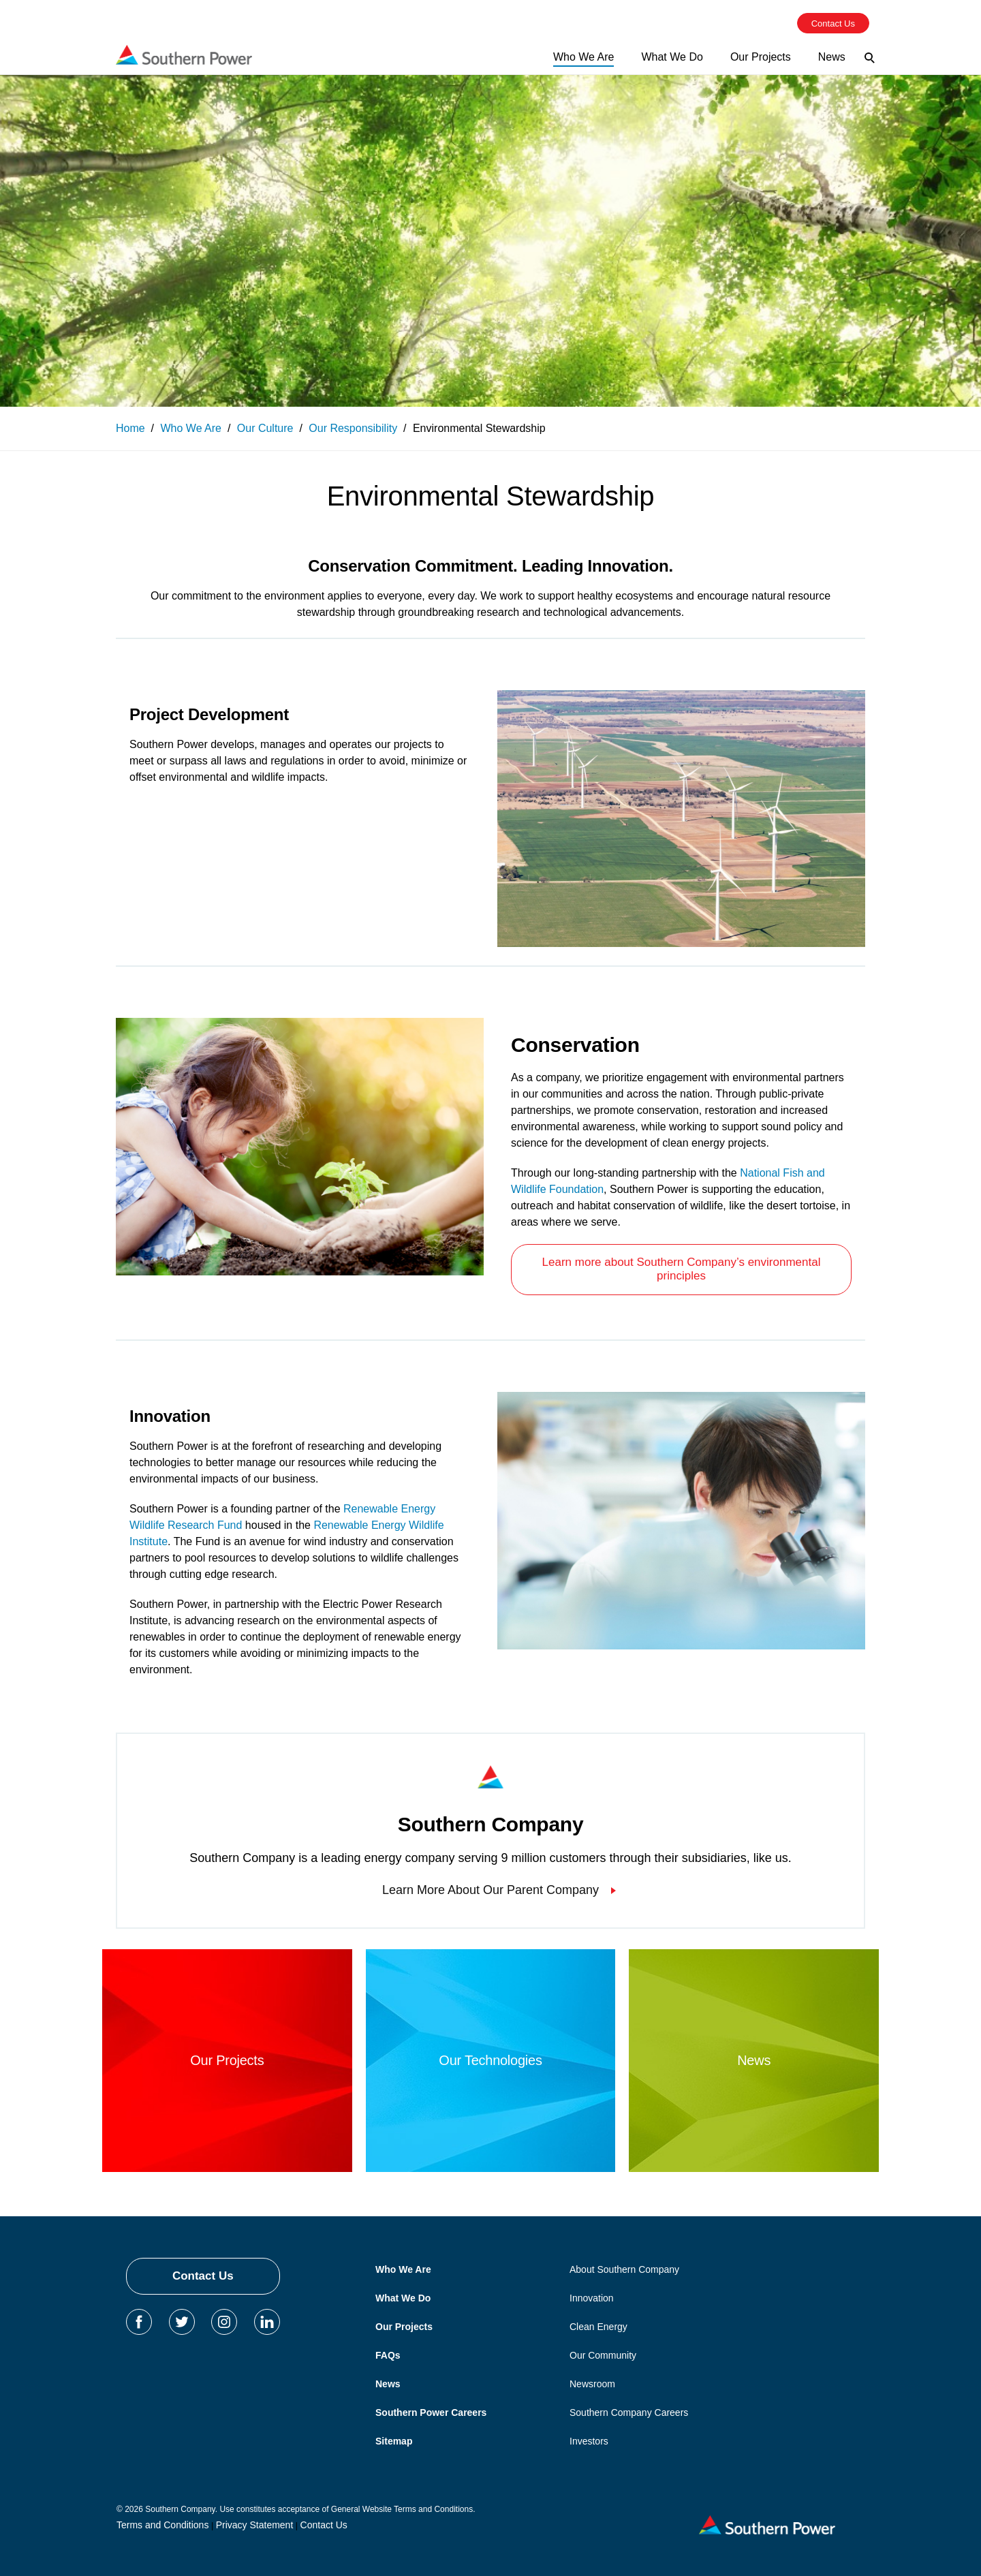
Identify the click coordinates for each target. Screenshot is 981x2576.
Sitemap (393, 2441)
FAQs (388, 2355)
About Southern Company (624, 2269)
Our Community (603, 2355)
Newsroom (592, 2383)
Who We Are (403, 2269)
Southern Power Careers (430, 2412)
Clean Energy (598, 2326)
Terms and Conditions (162, 2524)
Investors (589, 2441)
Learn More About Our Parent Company (490, 1890)
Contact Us (203, 2275)
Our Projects (404, 2326)
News (388, 2383)
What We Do (403, 2298)
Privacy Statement (255, 2524)
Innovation (592, 2298)
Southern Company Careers (629, 2412)
